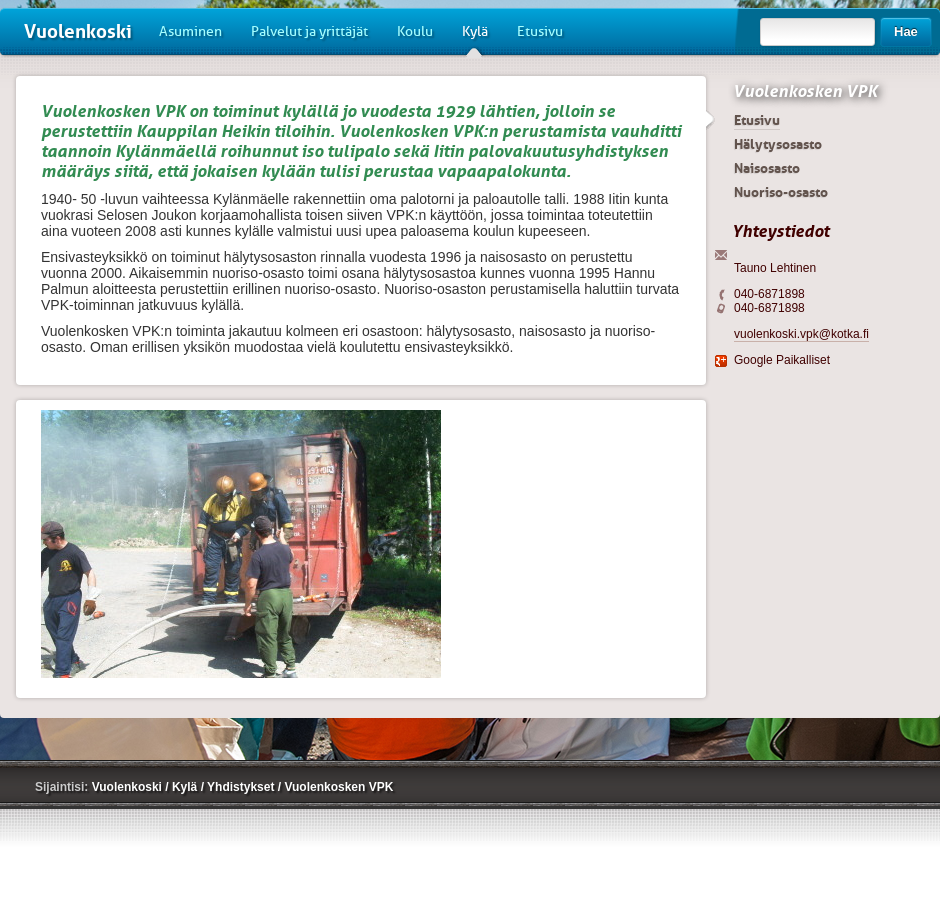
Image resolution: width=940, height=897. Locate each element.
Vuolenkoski (78, 31)
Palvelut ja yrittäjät (309, 31)
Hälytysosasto (778, 144)
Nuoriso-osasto (781, 192)
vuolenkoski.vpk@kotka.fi (801, 334)
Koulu (415, 31)
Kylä (475, 39)
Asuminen (190, 31)
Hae (906, 31)
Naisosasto (767, 168)
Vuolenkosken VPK (805, 91)
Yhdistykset (242, 787)
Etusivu (540, 31)
